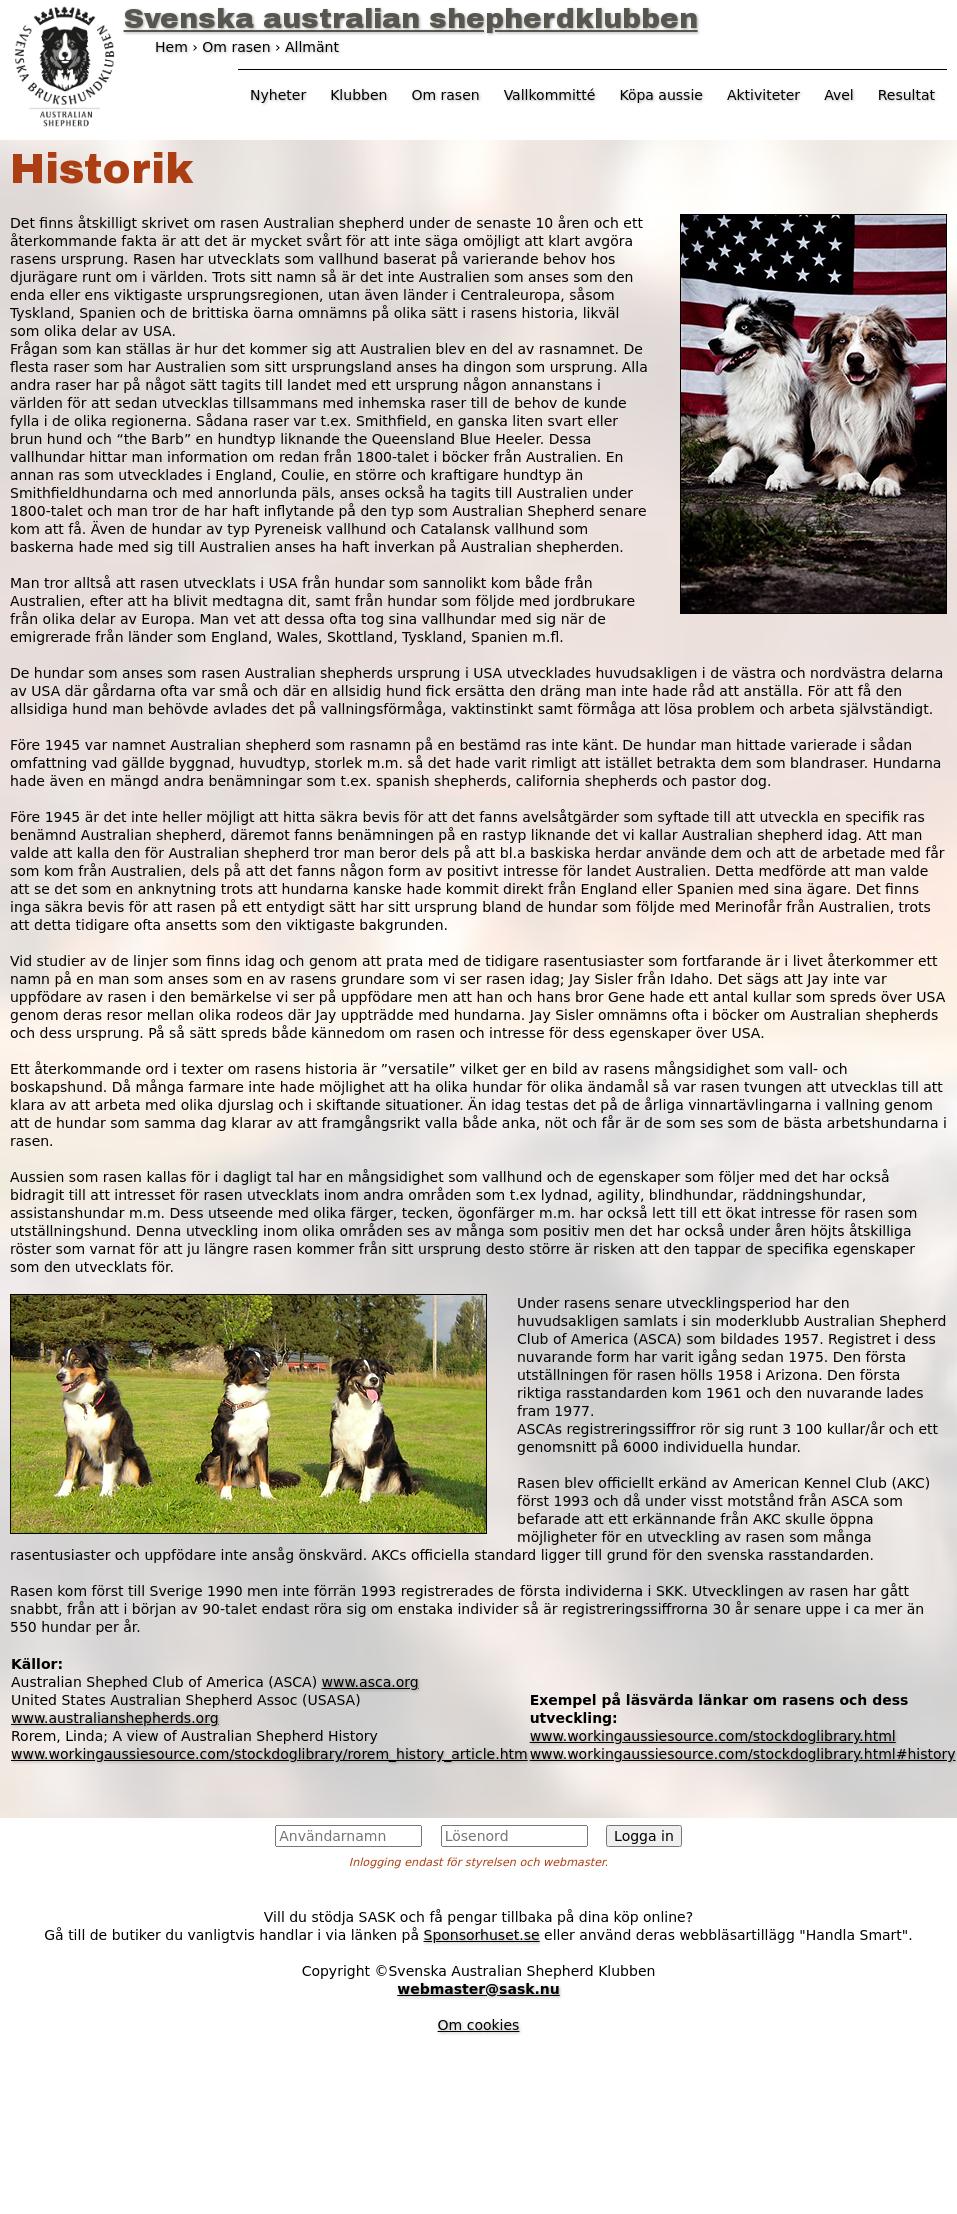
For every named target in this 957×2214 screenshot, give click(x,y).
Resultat (906, 95)
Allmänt (312, 47)
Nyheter (278, 95)
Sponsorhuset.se (482, 1935)
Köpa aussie (661, 95)
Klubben (358, 95)
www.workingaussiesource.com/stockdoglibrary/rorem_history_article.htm (269, 1754)
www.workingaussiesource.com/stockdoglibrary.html (713, 1736)
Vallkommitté (550, 95)
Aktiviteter (763, 95)
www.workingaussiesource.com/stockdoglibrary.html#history (743, 1754)
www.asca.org (370, 1682)
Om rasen (445, 95)
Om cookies (479, 2025)
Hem (171, 47)
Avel (839, 95)
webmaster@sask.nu (478, 1989)
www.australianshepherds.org (115, 1718)
